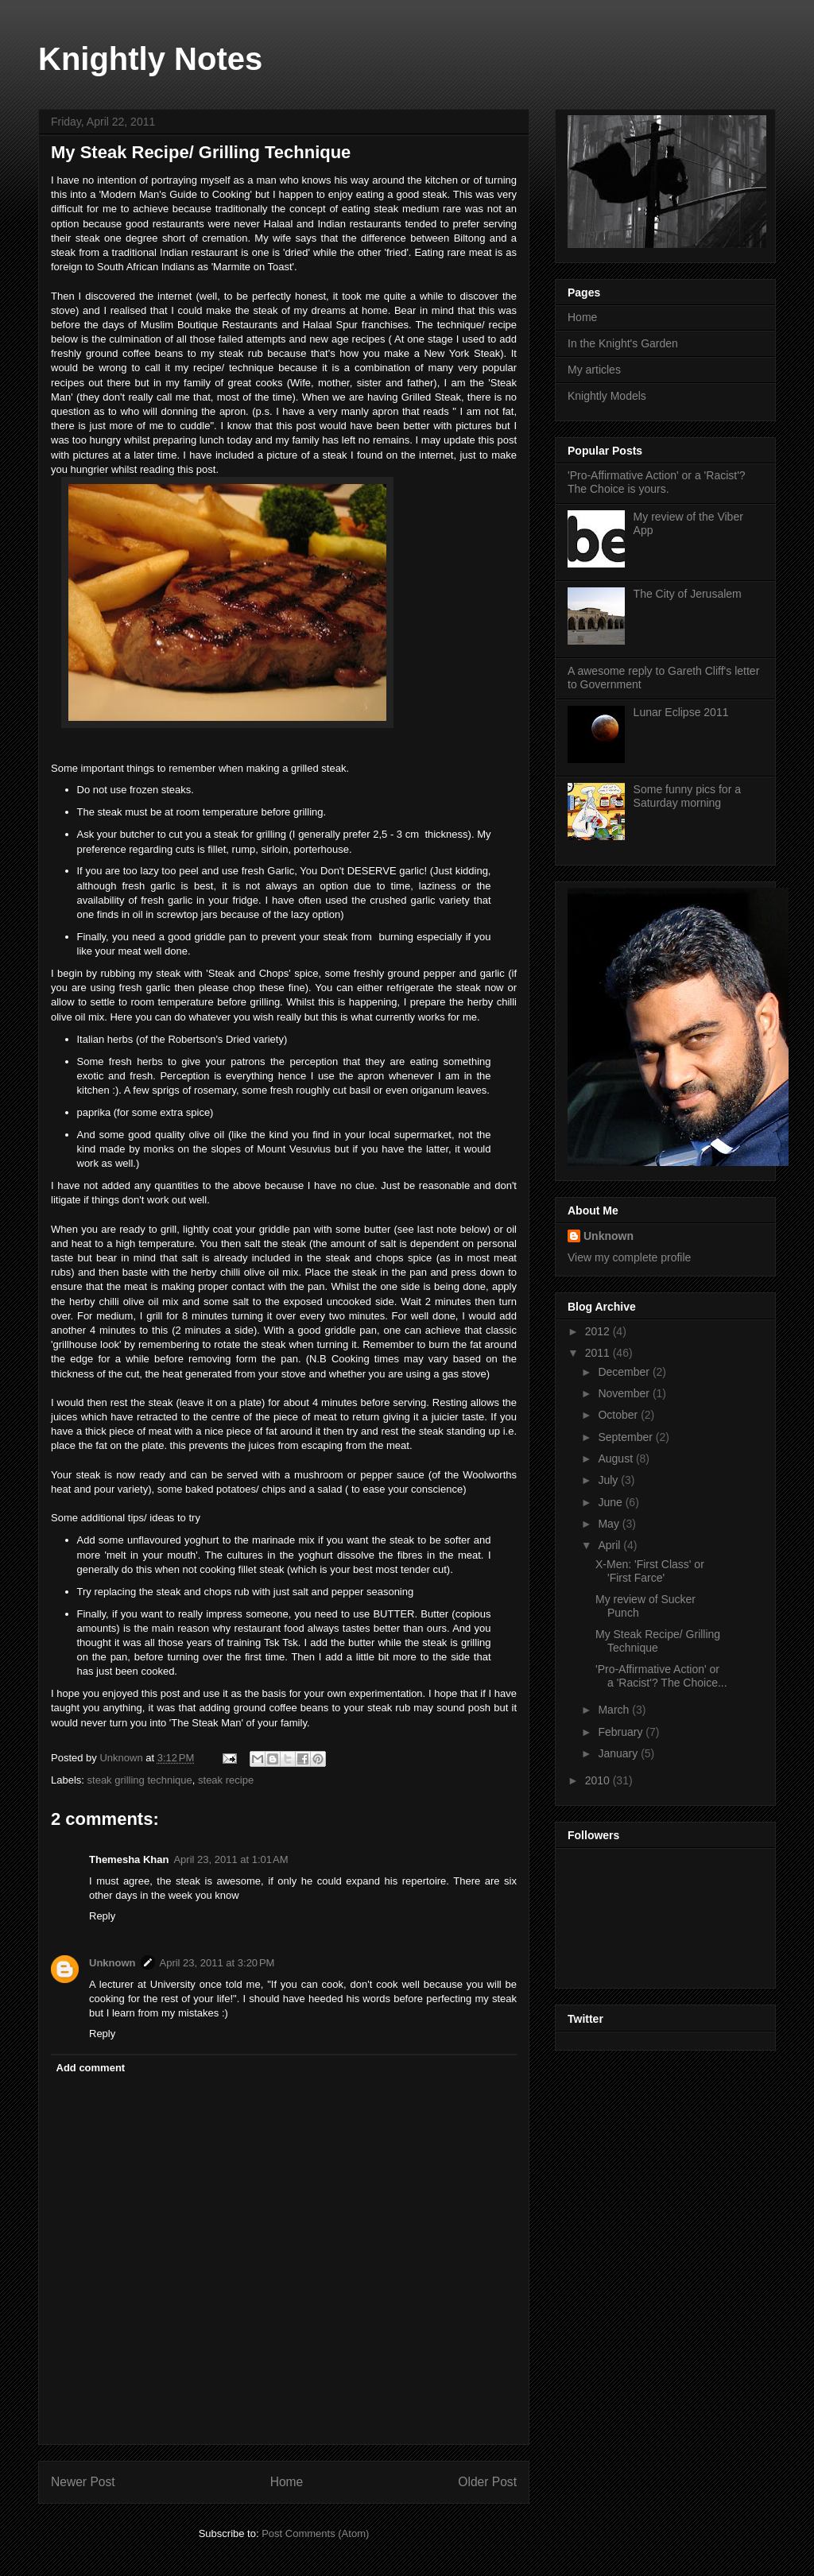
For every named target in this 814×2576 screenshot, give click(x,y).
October (619, 1414)
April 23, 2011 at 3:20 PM (217, 1963)
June (611, 1502)
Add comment (91, 2068)
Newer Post (83, 2482)
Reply (102, 1916)
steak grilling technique (139, 1780)
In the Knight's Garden (623, 343)
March (615, 1709)
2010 (599, 1780)
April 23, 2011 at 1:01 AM (230, 1859)
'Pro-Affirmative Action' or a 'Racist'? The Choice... (661, 1676)
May (610, 1523)
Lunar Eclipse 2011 (681, 712)
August (616, 1458)
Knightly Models (607, 395)
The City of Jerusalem (688, 593)
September (626, 1437)
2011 (599, 1352)
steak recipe (226, 1780)
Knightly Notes (150, 58)
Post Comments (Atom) (315, 2533)
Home (287, 2482)
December (625, 1371)
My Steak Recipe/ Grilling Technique (657, 1641)
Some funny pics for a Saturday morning (687, 796)
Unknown (112, 1963)
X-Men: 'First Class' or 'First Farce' (649, 1571)
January (619, 1753)
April (610, 1545)
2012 (599, 1331)
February (621, 1732)
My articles (594, 369)
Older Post (487, 2482)
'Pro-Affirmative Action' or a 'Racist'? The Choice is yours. (657, 482)
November (625, 1393)
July (609, 1480)
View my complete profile (629, 1257)
